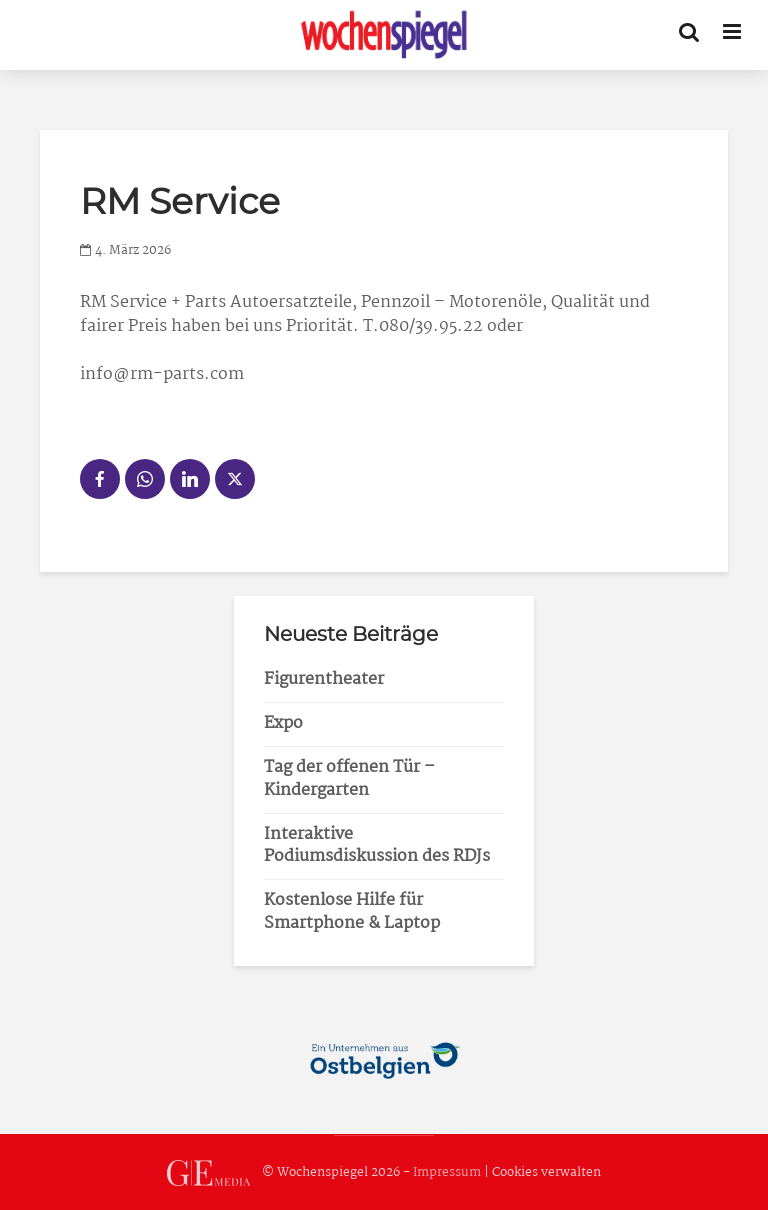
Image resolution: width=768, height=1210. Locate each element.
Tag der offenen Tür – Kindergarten (349, 779)
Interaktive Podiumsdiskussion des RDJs (377, 846)
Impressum (447, 1172)
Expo (283, 723)
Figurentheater (324, 679)
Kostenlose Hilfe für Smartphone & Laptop (352, 912)
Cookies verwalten (546, 1172)
